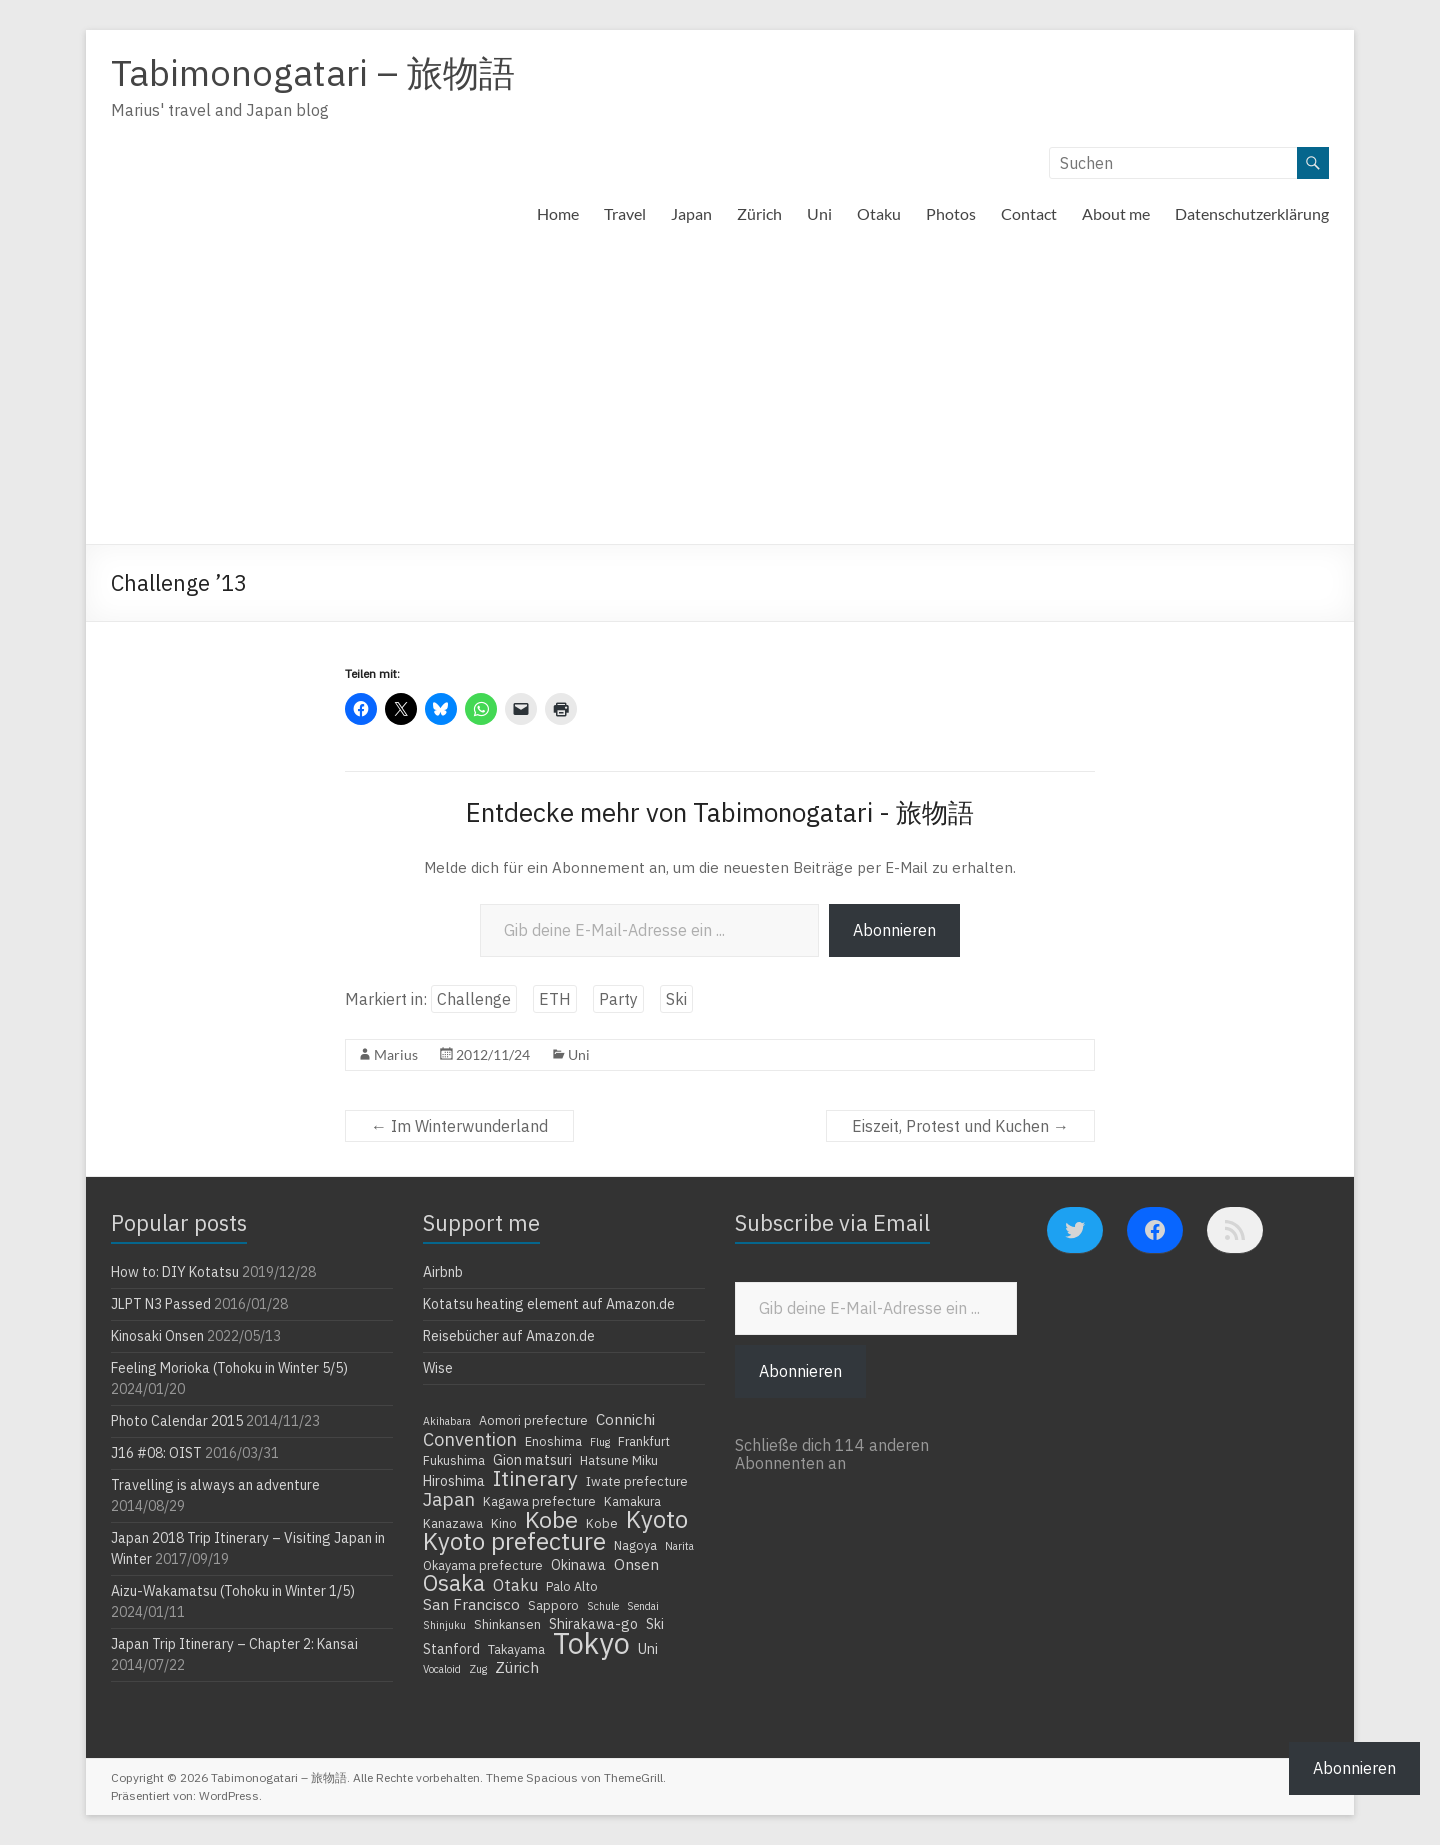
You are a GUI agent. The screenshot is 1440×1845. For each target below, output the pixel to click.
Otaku (879, 213)
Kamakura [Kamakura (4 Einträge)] (632, 1501)
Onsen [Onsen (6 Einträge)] (636, 1564)
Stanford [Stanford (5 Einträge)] (451, 1649)
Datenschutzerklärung (1252, 213)
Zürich (759, 213)
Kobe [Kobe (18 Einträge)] (551, 1519)
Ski (676, 999)
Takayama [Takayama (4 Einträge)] (516, 1649)
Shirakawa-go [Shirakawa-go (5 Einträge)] (593, 1624)
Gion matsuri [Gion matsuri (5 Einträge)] (532, 1460)
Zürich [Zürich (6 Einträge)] (517, 1667)
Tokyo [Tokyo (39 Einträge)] (591, 1643)
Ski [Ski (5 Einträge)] (655, 1624)
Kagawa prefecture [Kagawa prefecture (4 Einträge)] (539, 1501)
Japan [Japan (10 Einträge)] (449, 1499)
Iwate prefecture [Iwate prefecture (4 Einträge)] (637, 1481)
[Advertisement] (720, 394)
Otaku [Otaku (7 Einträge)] (515, 1585)
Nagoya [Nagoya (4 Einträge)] (635, 1545)
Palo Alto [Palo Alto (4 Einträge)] (572, 1586)
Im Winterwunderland (459, 1126)
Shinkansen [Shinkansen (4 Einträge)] (507, 1624)
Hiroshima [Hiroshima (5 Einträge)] (454, 1481)
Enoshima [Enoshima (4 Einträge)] (553, 1441)
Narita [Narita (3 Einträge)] (679, 1546)
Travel (625, 213)
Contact (1029, 213)
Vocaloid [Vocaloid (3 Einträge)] (442, 1669)
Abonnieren (894, 930)
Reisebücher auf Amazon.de (509, 1336)
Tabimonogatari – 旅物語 (313, 72)
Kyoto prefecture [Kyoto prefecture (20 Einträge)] (514, 1541)
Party (618, 999)
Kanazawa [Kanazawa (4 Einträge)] (453, 1523)
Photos (951, 213)
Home (558, 213)
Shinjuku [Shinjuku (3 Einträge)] (444, 1625)
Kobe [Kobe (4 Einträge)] (602, 1523)
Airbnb (443, 1272)
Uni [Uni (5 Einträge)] (648, 1649)
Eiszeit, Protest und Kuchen (960, 1126)
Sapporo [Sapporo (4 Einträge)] (553, 1605)
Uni (819, 213)
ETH (555, 999)
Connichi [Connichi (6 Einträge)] (625, 1419)
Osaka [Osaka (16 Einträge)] (454, 1583)
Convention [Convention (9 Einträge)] (470, 1439)
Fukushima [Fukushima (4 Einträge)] (454, 1460)
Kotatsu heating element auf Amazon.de (549, 1304)
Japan (691, 213)
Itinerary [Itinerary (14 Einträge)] (535, 1478)
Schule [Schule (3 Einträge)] (603, 1606)
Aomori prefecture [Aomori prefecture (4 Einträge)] (533, 1420)
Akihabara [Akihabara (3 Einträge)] (447, 1421)
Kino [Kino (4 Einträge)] (504, 1523)
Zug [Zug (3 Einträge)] (478, 1669)
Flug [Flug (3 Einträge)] (600, 1442)
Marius (396, 1054)
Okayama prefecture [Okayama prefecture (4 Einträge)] (483, 1565)
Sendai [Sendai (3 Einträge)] (643, 1606)
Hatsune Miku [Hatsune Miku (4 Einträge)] (619, 1460)
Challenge (474, 999)
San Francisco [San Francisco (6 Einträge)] (471, 1604)
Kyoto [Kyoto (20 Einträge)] (657, 1519)
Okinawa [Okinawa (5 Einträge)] (578, 1565)
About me (1116, 213)
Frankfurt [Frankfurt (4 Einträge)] (644, 1441)
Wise (438, 1368)
